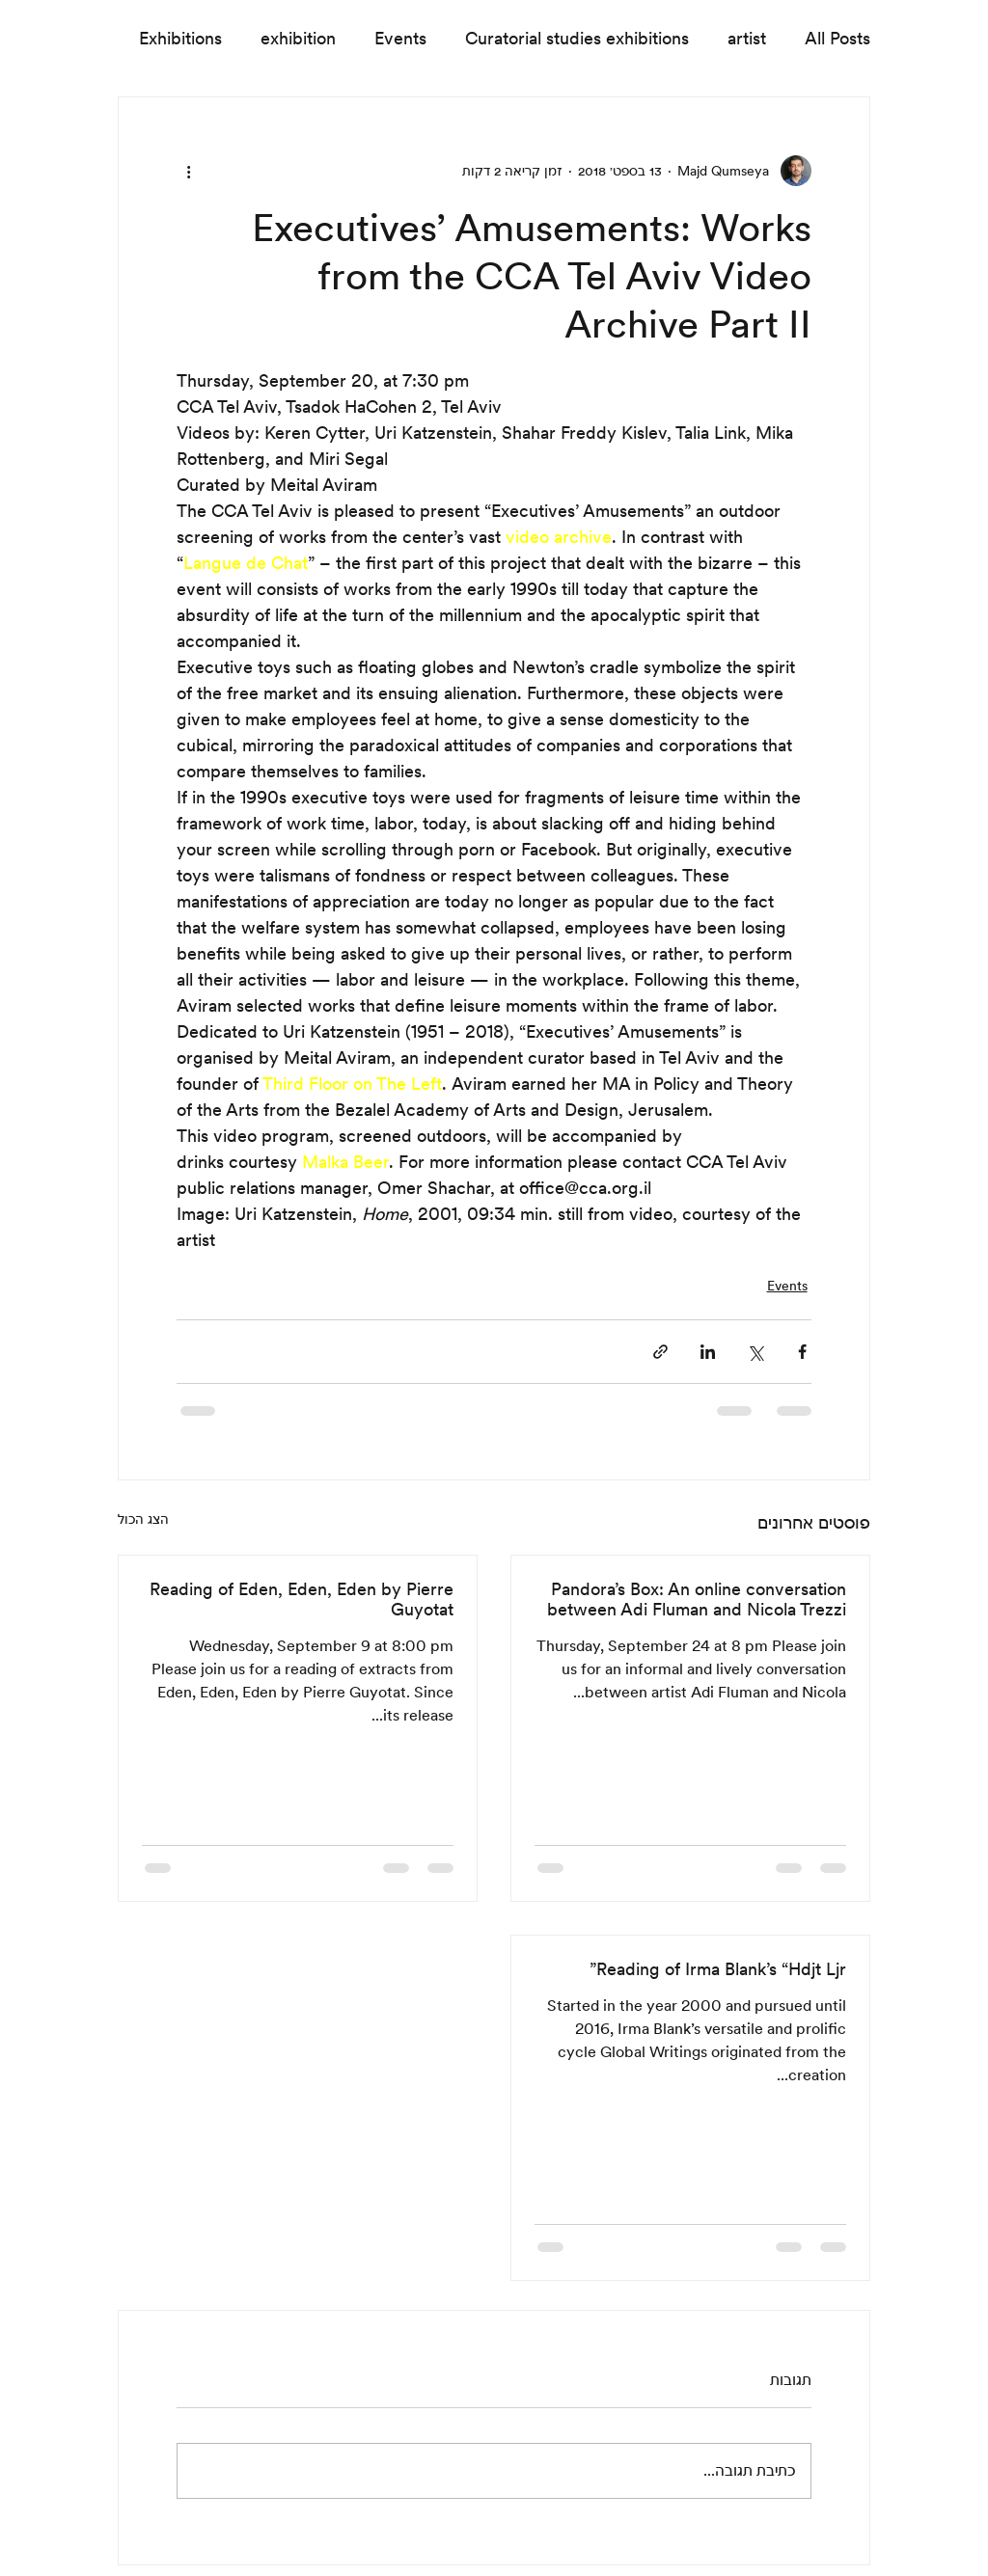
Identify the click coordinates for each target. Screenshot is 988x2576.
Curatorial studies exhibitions (577, 38)
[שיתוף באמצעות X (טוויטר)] (755, 1351)
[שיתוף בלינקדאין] (708, 1351)
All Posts (837, 38)
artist (746, 38)
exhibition (298, 38)
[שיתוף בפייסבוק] (802, 1351)
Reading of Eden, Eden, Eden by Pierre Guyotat (301, 1599)
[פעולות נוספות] (188, 170)
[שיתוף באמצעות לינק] (660, 1351)
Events (400, 38)
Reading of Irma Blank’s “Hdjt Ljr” (718, 1969)
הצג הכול (143, 1519)
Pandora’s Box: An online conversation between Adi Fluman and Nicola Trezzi (696, 1599)
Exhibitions (180, 38)
